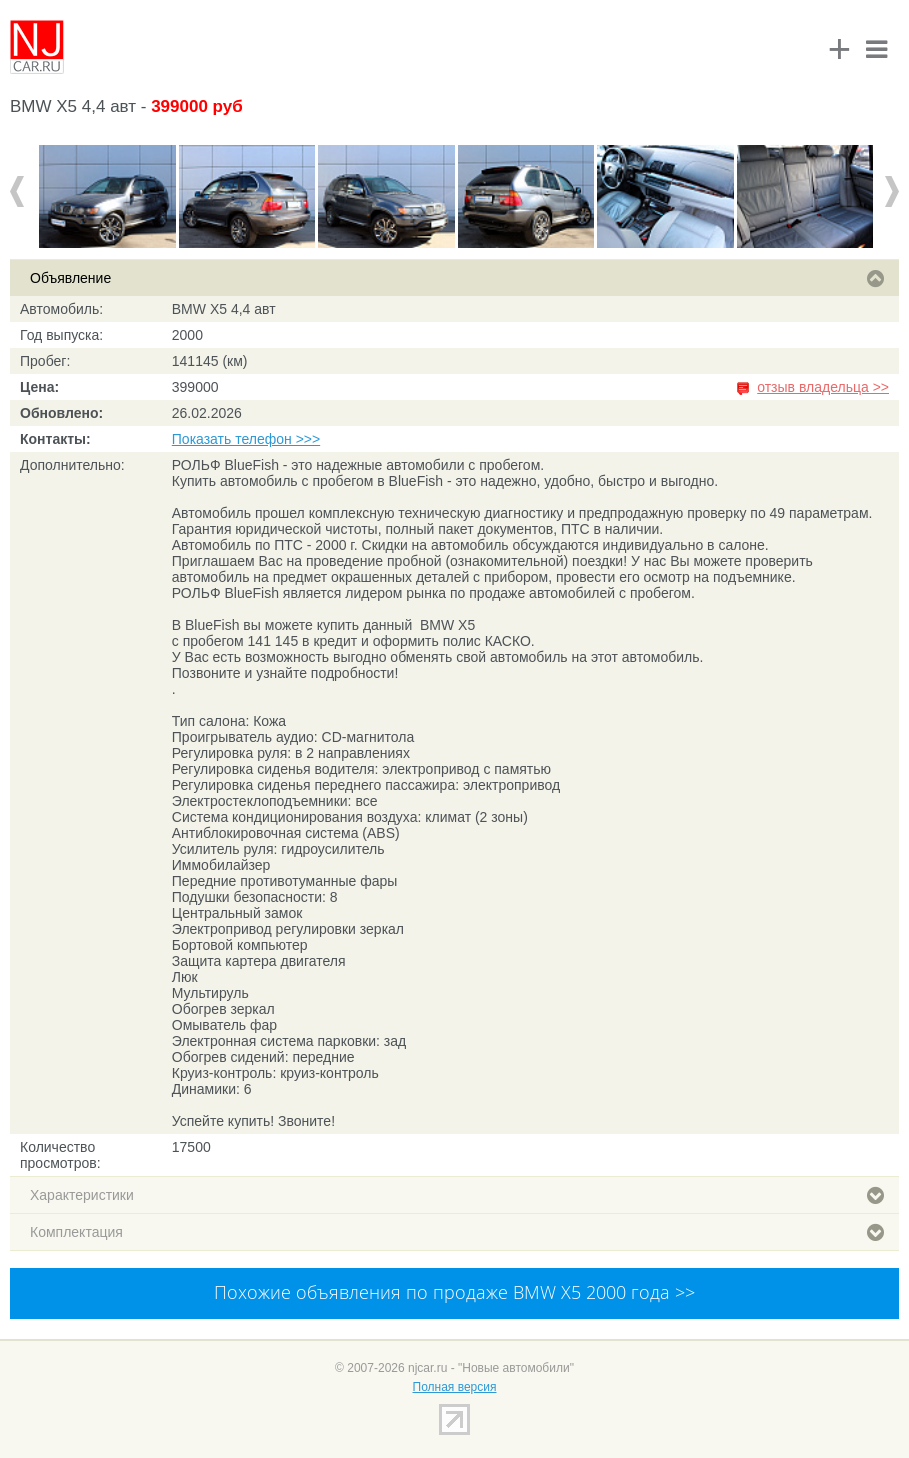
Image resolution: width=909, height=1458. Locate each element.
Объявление (457, 278)
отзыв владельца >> (823, 387)
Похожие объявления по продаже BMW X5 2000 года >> (454, 1292)
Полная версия (455, 1387)
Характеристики (457, 1195)
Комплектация (457, 1232)
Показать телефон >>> (246, 439)
